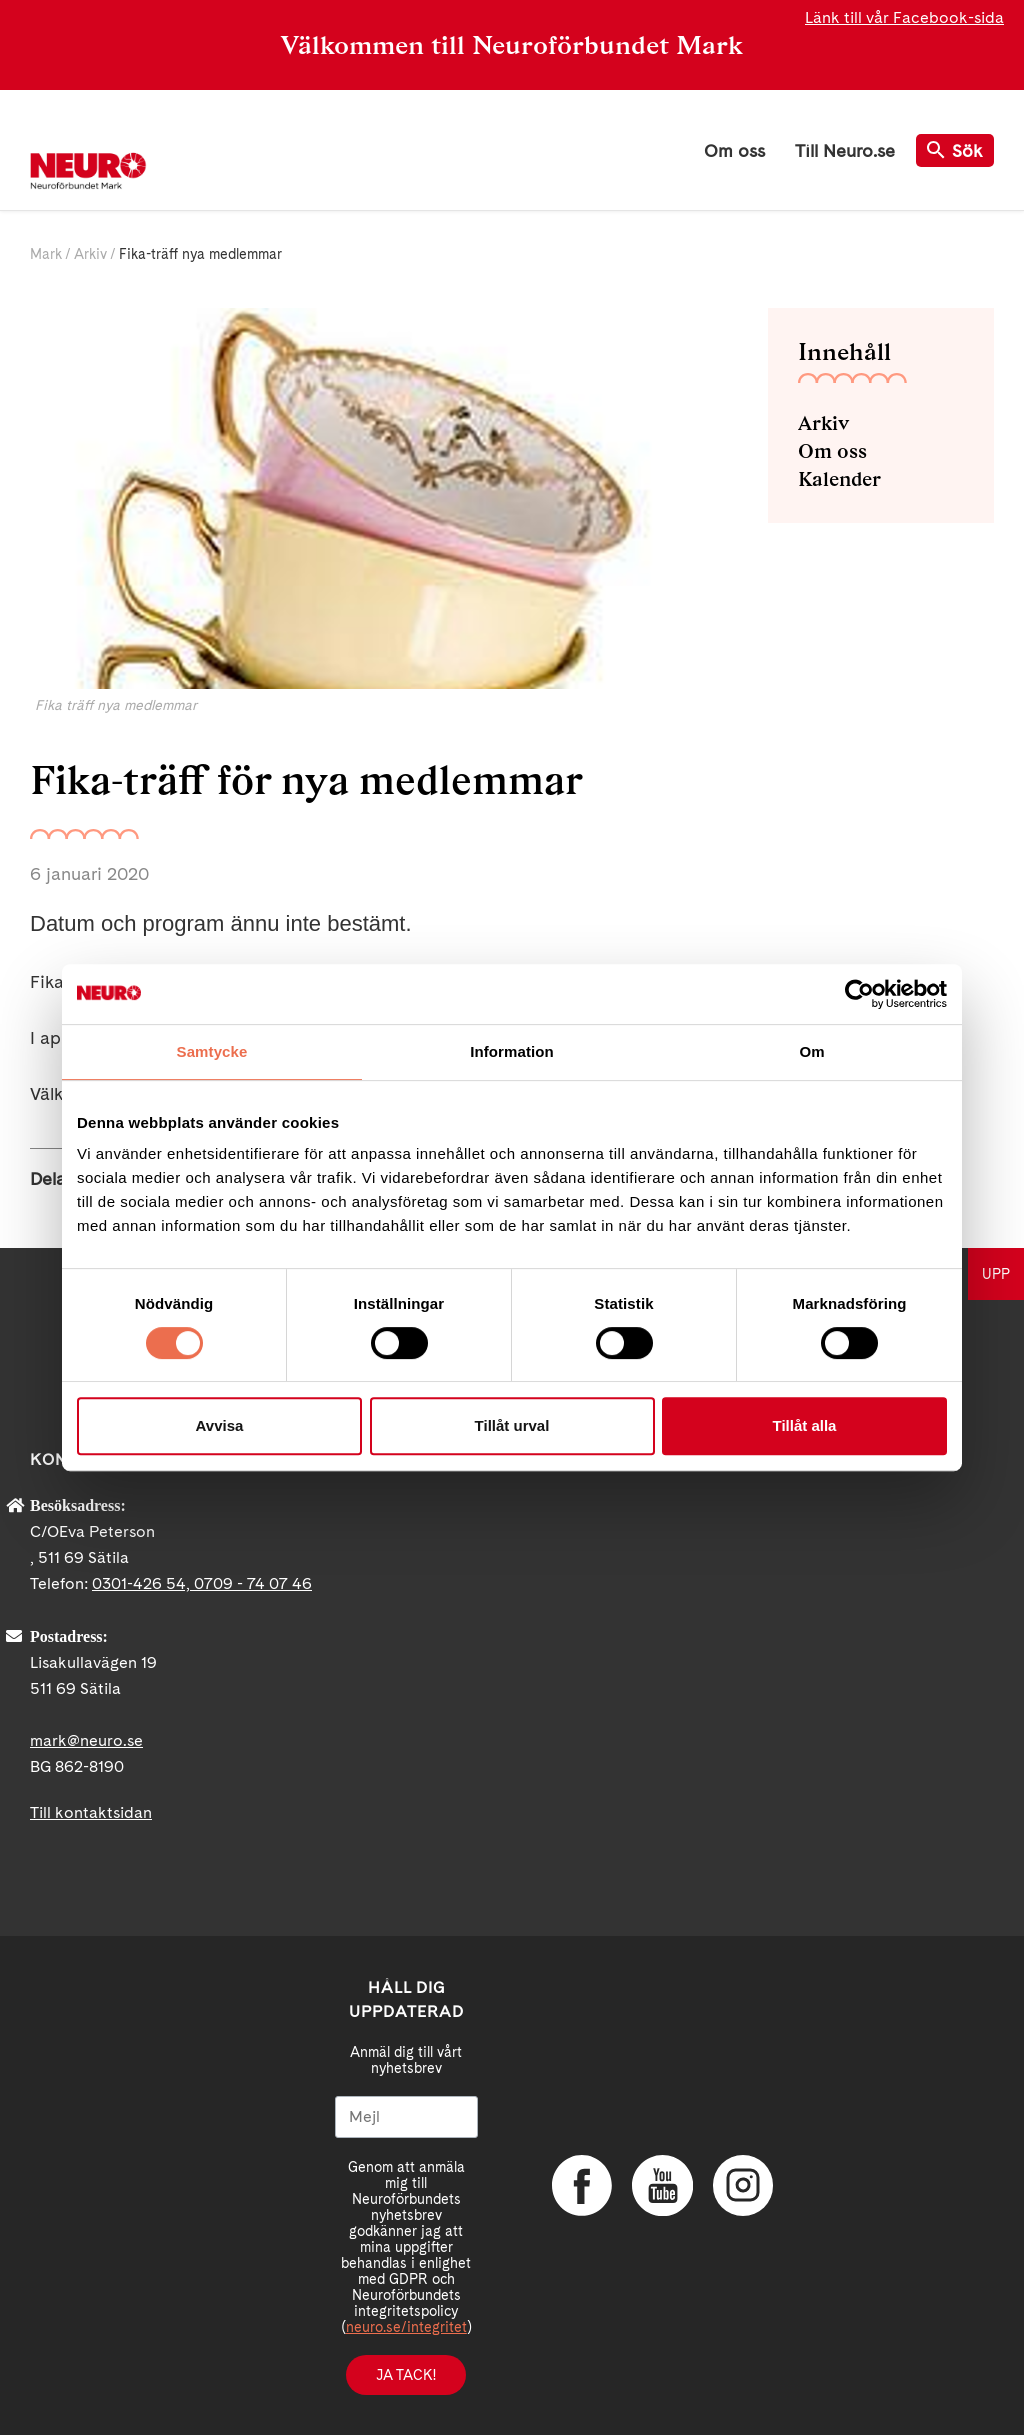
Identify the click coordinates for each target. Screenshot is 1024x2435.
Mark (46, 254)
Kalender (839, 479)
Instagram (742, 2185)
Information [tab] (512, 1051)
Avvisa (220, 1425)
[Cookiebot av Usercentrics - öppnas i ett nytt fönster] (859, 994)
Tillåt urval (512, 1425)
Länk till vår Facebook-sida (904, 17)
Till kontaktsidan (91, 1812)
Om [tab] (811, 1051)
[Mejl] (406, 2117)
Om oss (734, 150)
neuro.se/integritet (406, 2327)
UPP (996, 1274)
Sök (955, 150)
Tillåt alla (805, 1425)
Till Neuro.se (845, 150)
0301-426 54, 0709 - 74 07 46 (202, 1583)
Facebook (582, 2185)
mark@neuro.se (86, 1740)
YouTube (662, 2185)
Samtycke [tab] (212, 1051)
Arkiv (90, 254)
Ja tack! (406, 2375)
